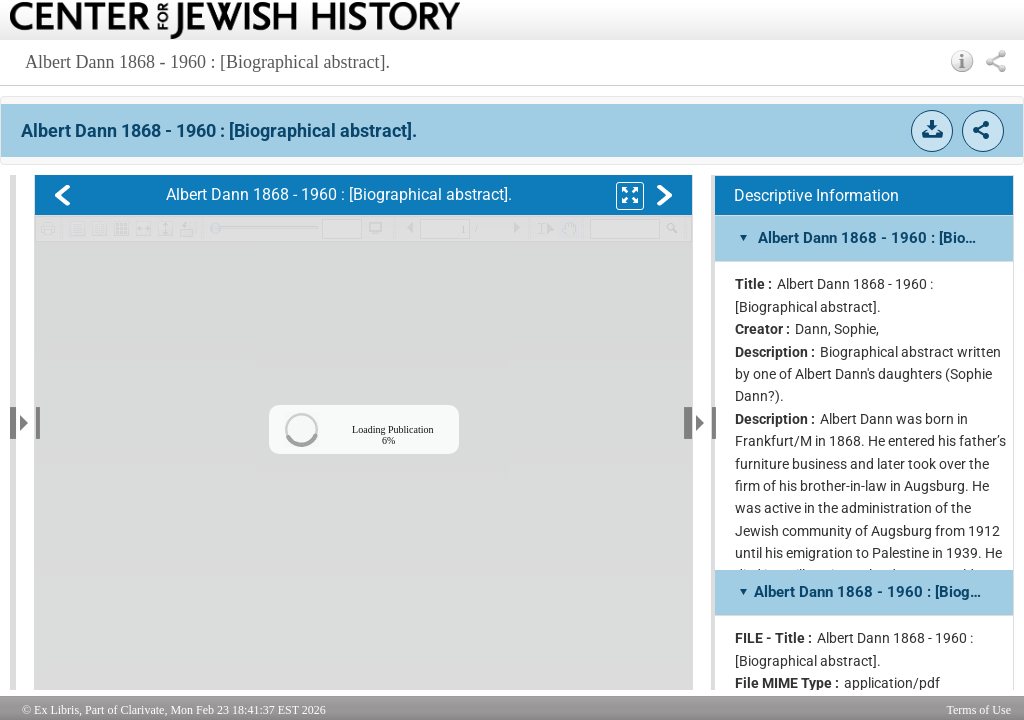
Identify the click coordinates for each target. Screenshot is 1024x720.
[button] (962, 61)
